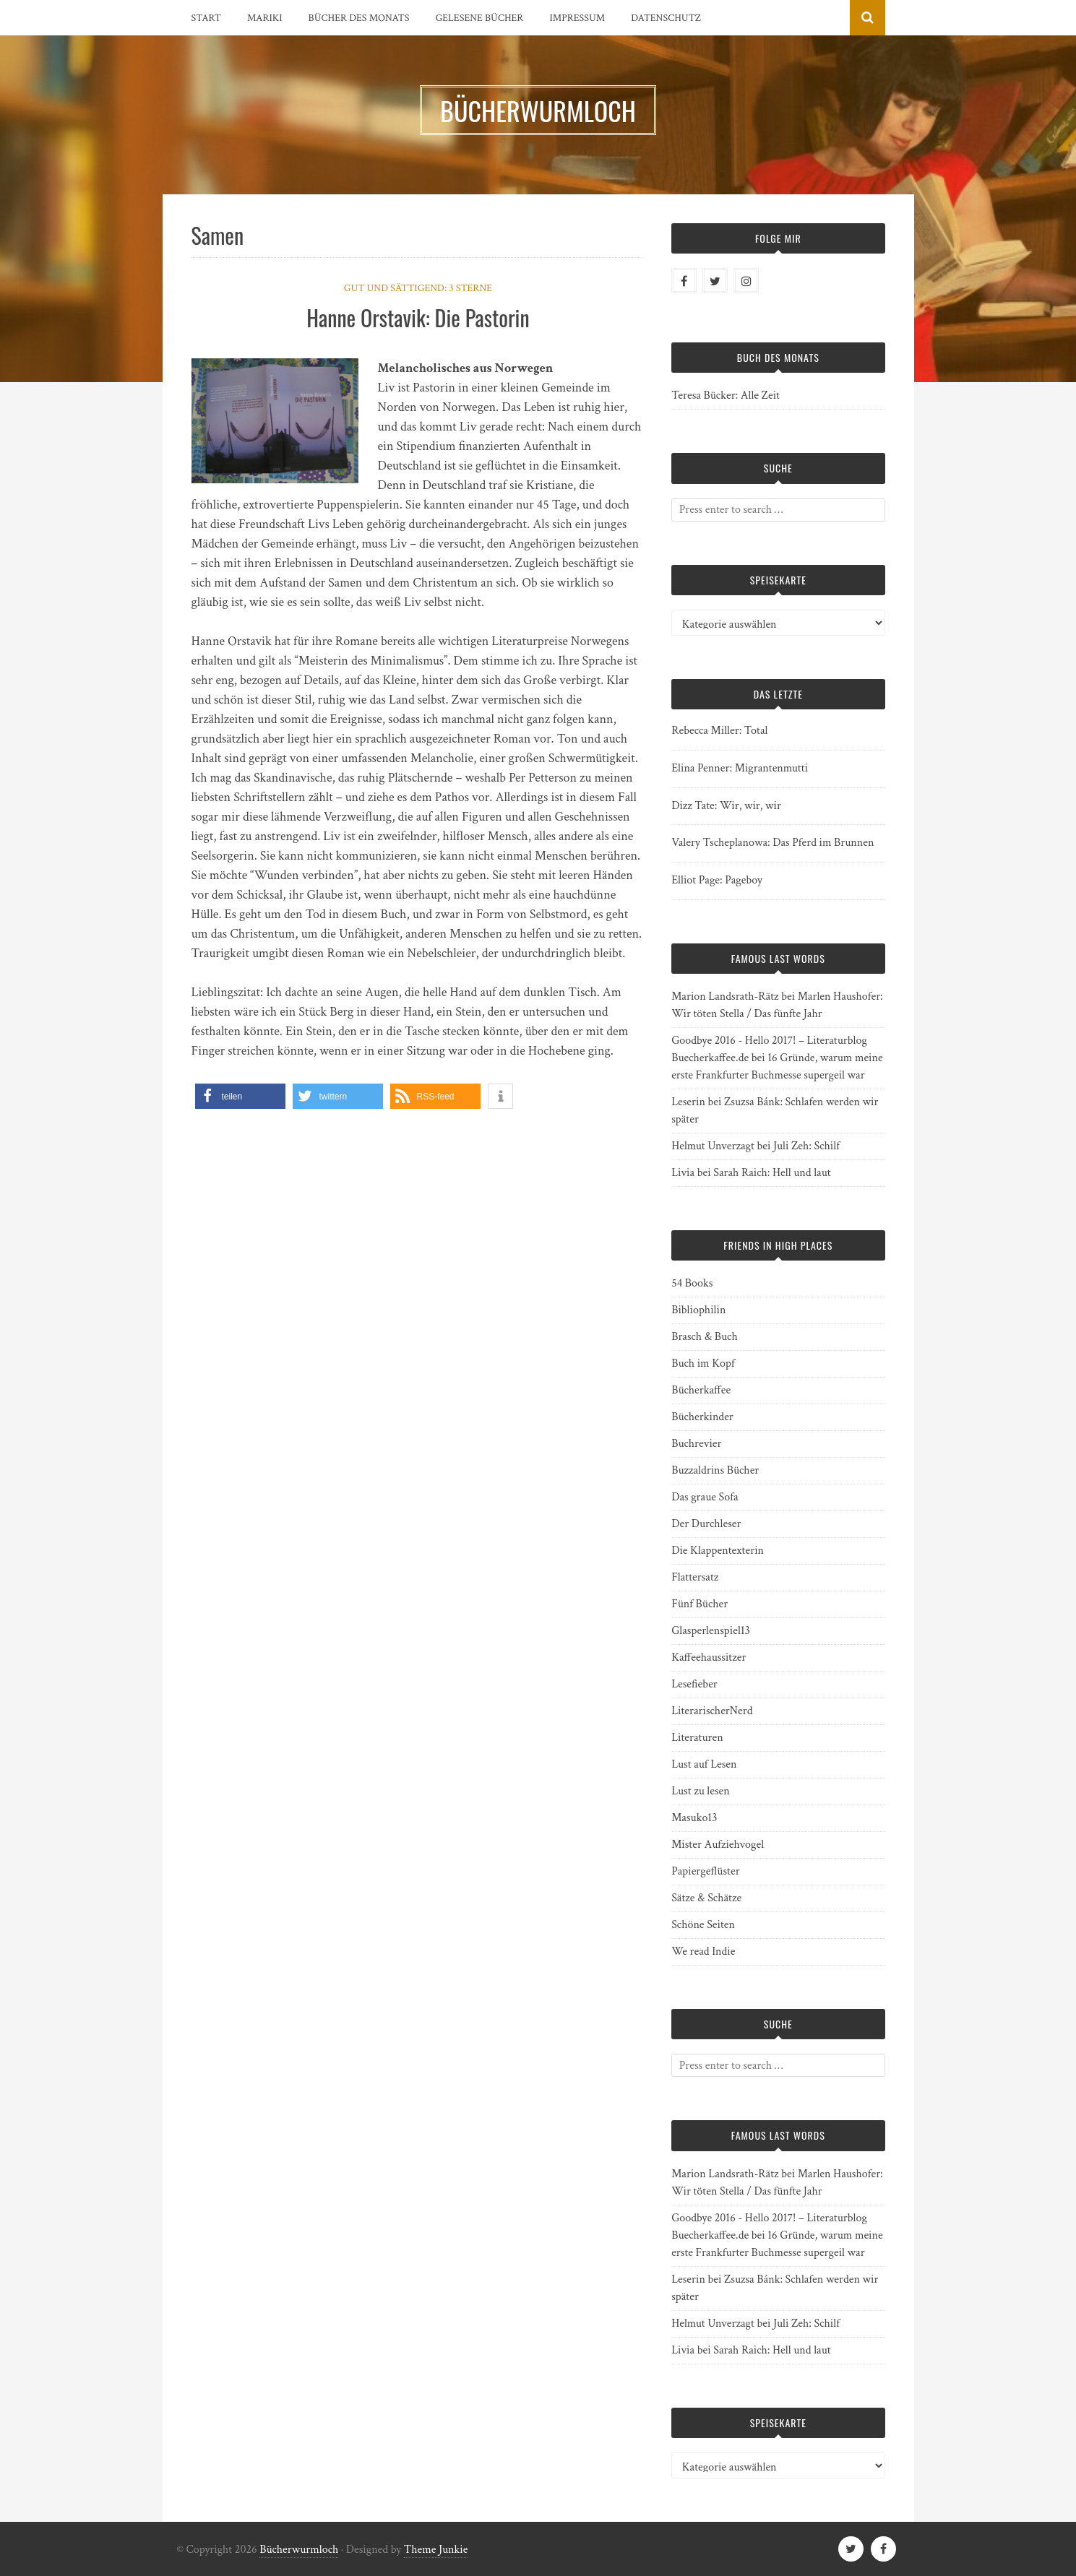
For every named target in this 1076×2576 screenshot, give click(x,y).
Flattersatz (694, 1577)
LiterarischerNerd (711, 1711)
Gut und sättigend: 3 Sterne (418, 288)
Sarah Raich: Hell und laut (771, 1172)
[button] (240, 1096)
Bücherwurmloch (298, 2549)
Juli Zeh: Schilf (806, 1146)
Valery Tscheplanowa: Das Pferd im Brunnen (772, 842)
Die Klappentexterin (717, 1550)
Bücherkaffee (701, 1390)
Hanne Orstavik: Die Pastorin (417, 317)
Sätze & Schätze (706, 1898)
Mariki (265, 18)
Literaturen (697, 1737)
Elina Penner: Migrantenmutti (739, 768)
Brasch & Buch (704, 1336)
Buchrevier (696, 1443)
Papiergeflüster (705, 1871)
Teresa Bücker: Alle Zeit (725, 395)
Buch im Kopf (702, 1363)
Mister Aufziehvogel (717, 1844)
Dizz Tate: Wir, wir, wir (726, 805)
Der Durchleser (706, 1523)
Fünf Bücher (699, 1604)
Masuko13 (694, 1817)
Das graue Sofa (704, 1497)
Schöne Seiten (703, 1924)
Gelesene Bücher (480, 18)
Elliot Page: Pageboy (716, 880)
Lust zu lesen (700, 1791)
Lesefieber (694, 1684)
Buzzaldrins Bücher (715, 1470)
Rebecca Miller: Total (719, 730)
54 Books (692, 1283)
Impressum (577, 18)
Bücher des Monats (359, 18)
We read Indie (703, 1951)
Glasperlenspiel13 (710, 1630)
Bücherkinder (702, 1417)
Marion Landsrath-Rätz (724, 996)
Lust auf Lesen (703, 1764)
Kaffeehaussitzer (708, 1657)
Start (206, 18)
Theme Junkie (436, 2549)
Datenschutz (666, 18)
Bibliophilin (698, 1310)
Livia (682, 1172)
